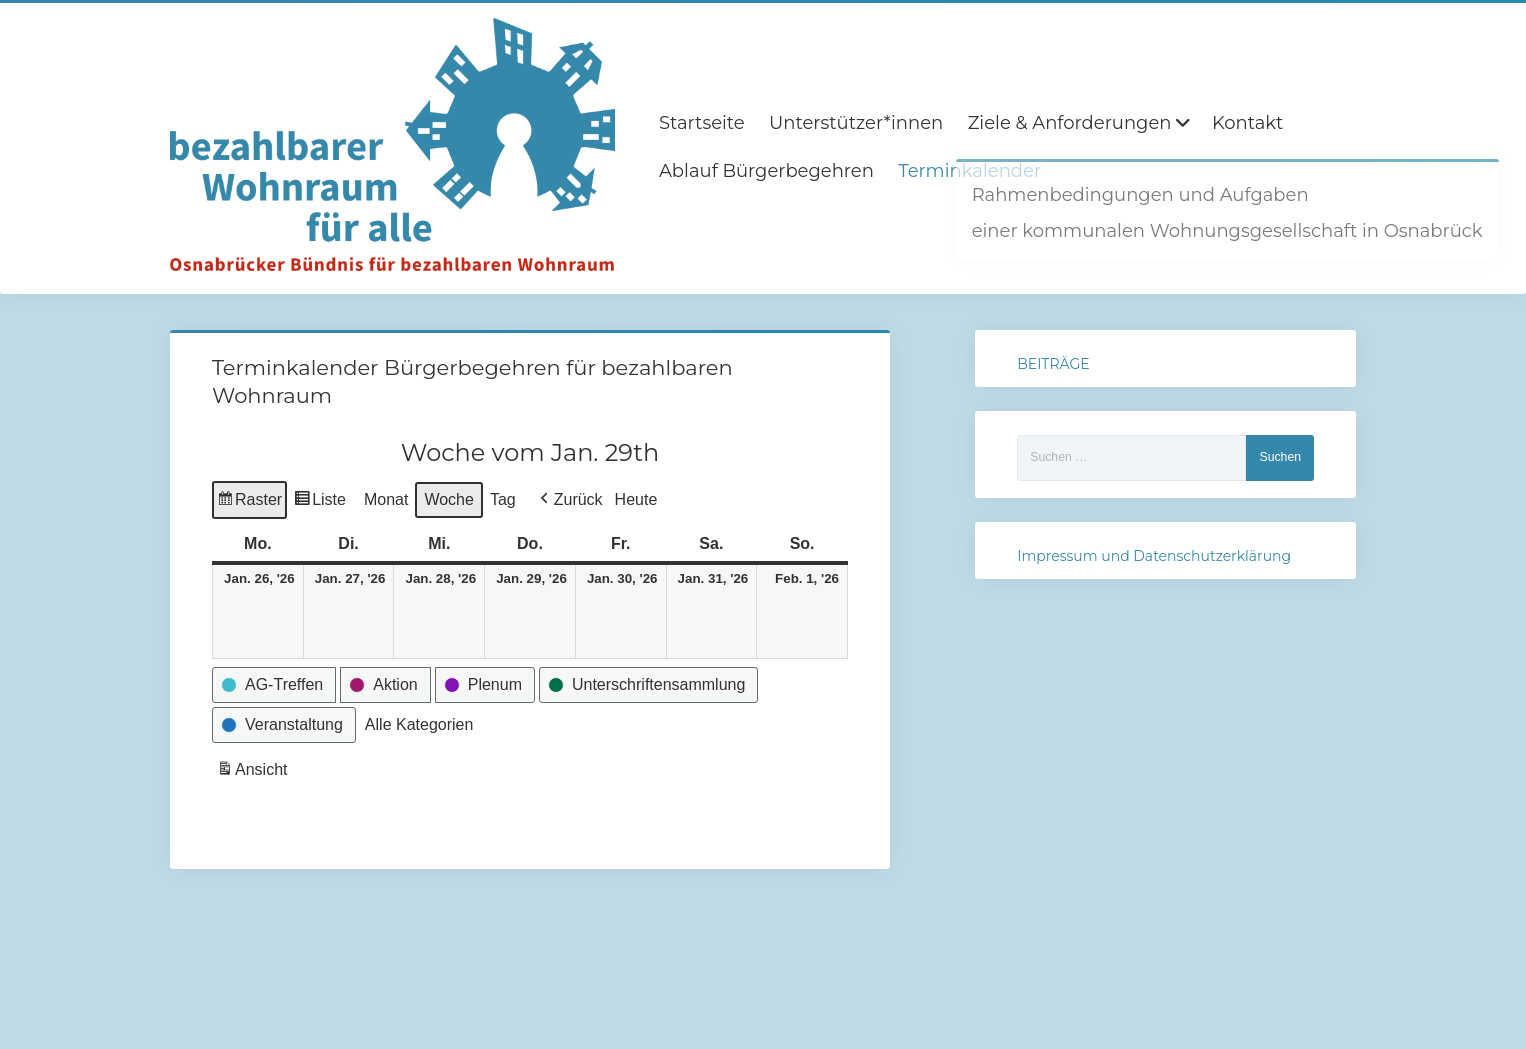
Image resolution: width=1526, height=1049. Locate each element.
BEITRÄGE (1053, 364)
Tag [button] (503, 499)
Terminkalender (969, 171)
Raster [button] (249, 502)
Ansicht (254, 772)
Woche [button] (449, 499)
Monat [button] (386, 499)
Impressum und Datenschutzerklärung (1154, 556)
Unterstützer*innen (856, 123)
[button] (569, 500)
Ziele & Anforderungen (1070, 123)
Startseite (702, 123)
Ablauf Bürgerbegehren (766, 171)
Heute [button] (636, 499)
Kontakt (1247, 123)
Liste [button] (319, 502)
